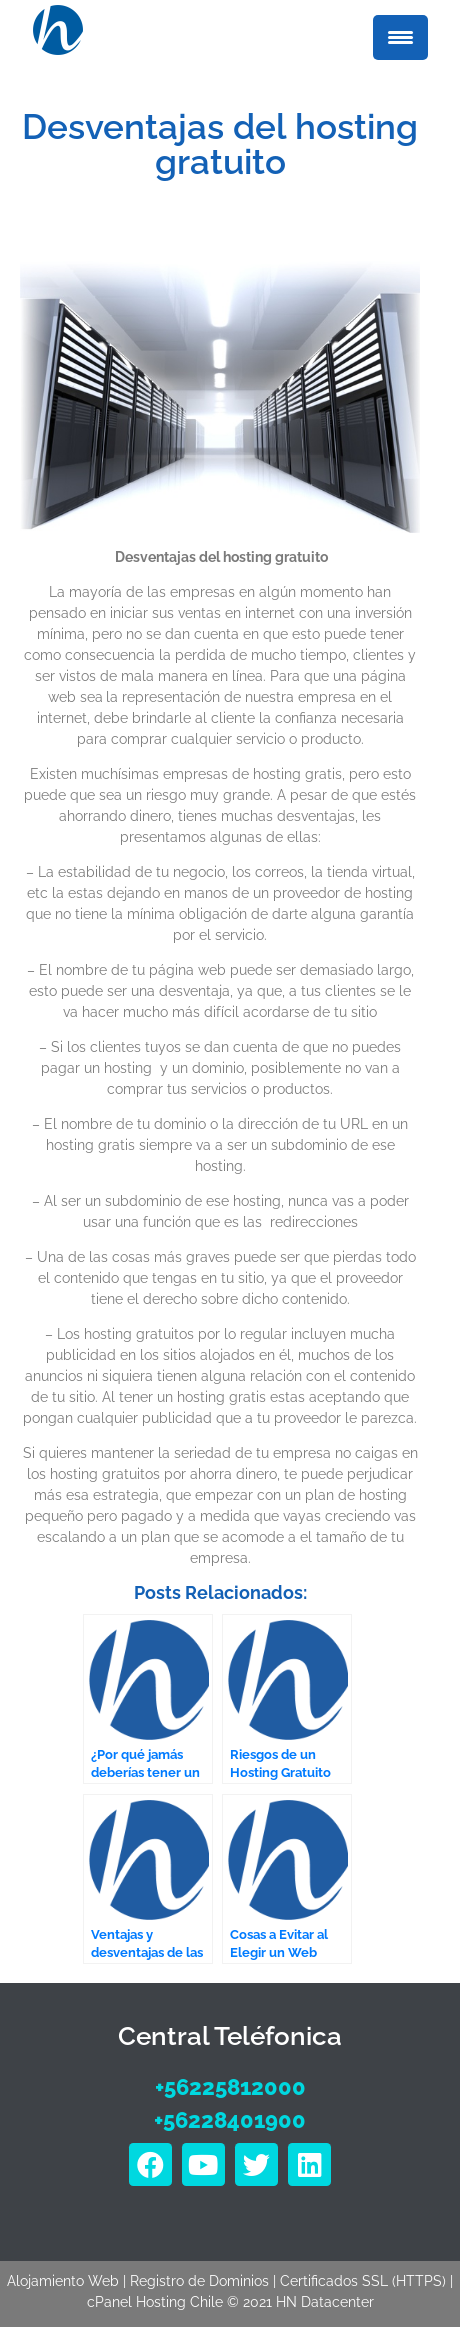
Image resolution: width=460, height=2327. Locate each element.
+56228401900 (230, 2120)
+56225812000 (230, 2087)
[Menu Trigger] (400, 37)
